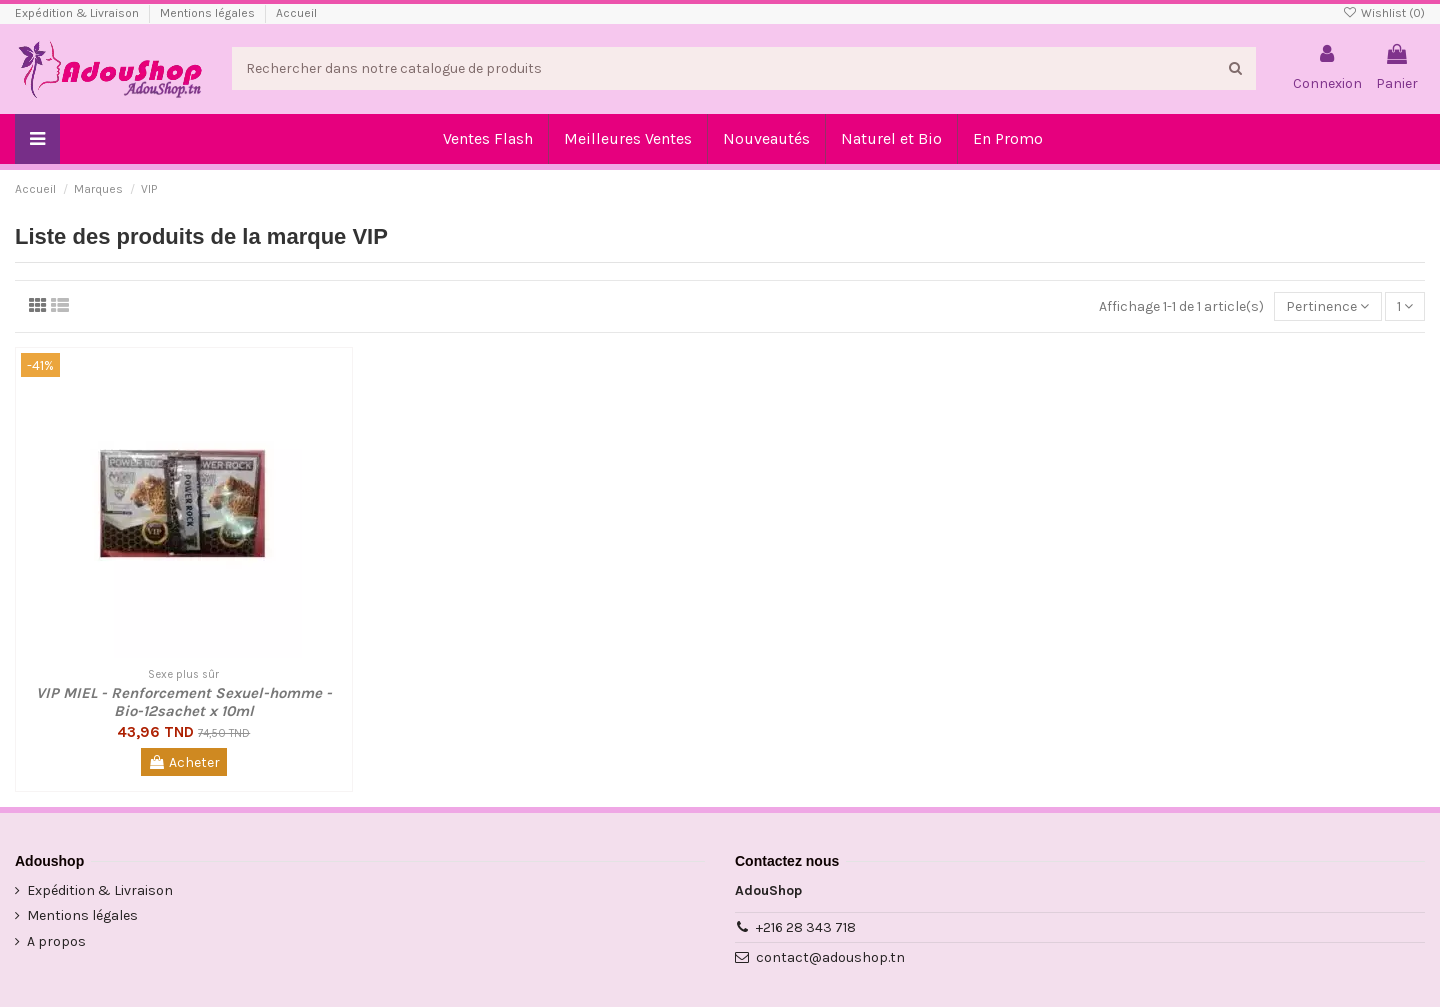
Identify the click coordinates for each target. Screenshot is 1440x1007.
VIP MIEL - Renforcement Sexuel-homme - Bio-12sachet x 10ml (184, 702)
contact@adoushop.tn (830, 957)
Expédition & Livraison (78, 13)
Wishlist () (1384, 13)
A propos (56, 941)
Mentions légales (209, 13)
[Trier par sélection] (1327, 306)
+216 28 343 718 (806, 927)
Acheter (184, 762)
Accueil (296, 13)
